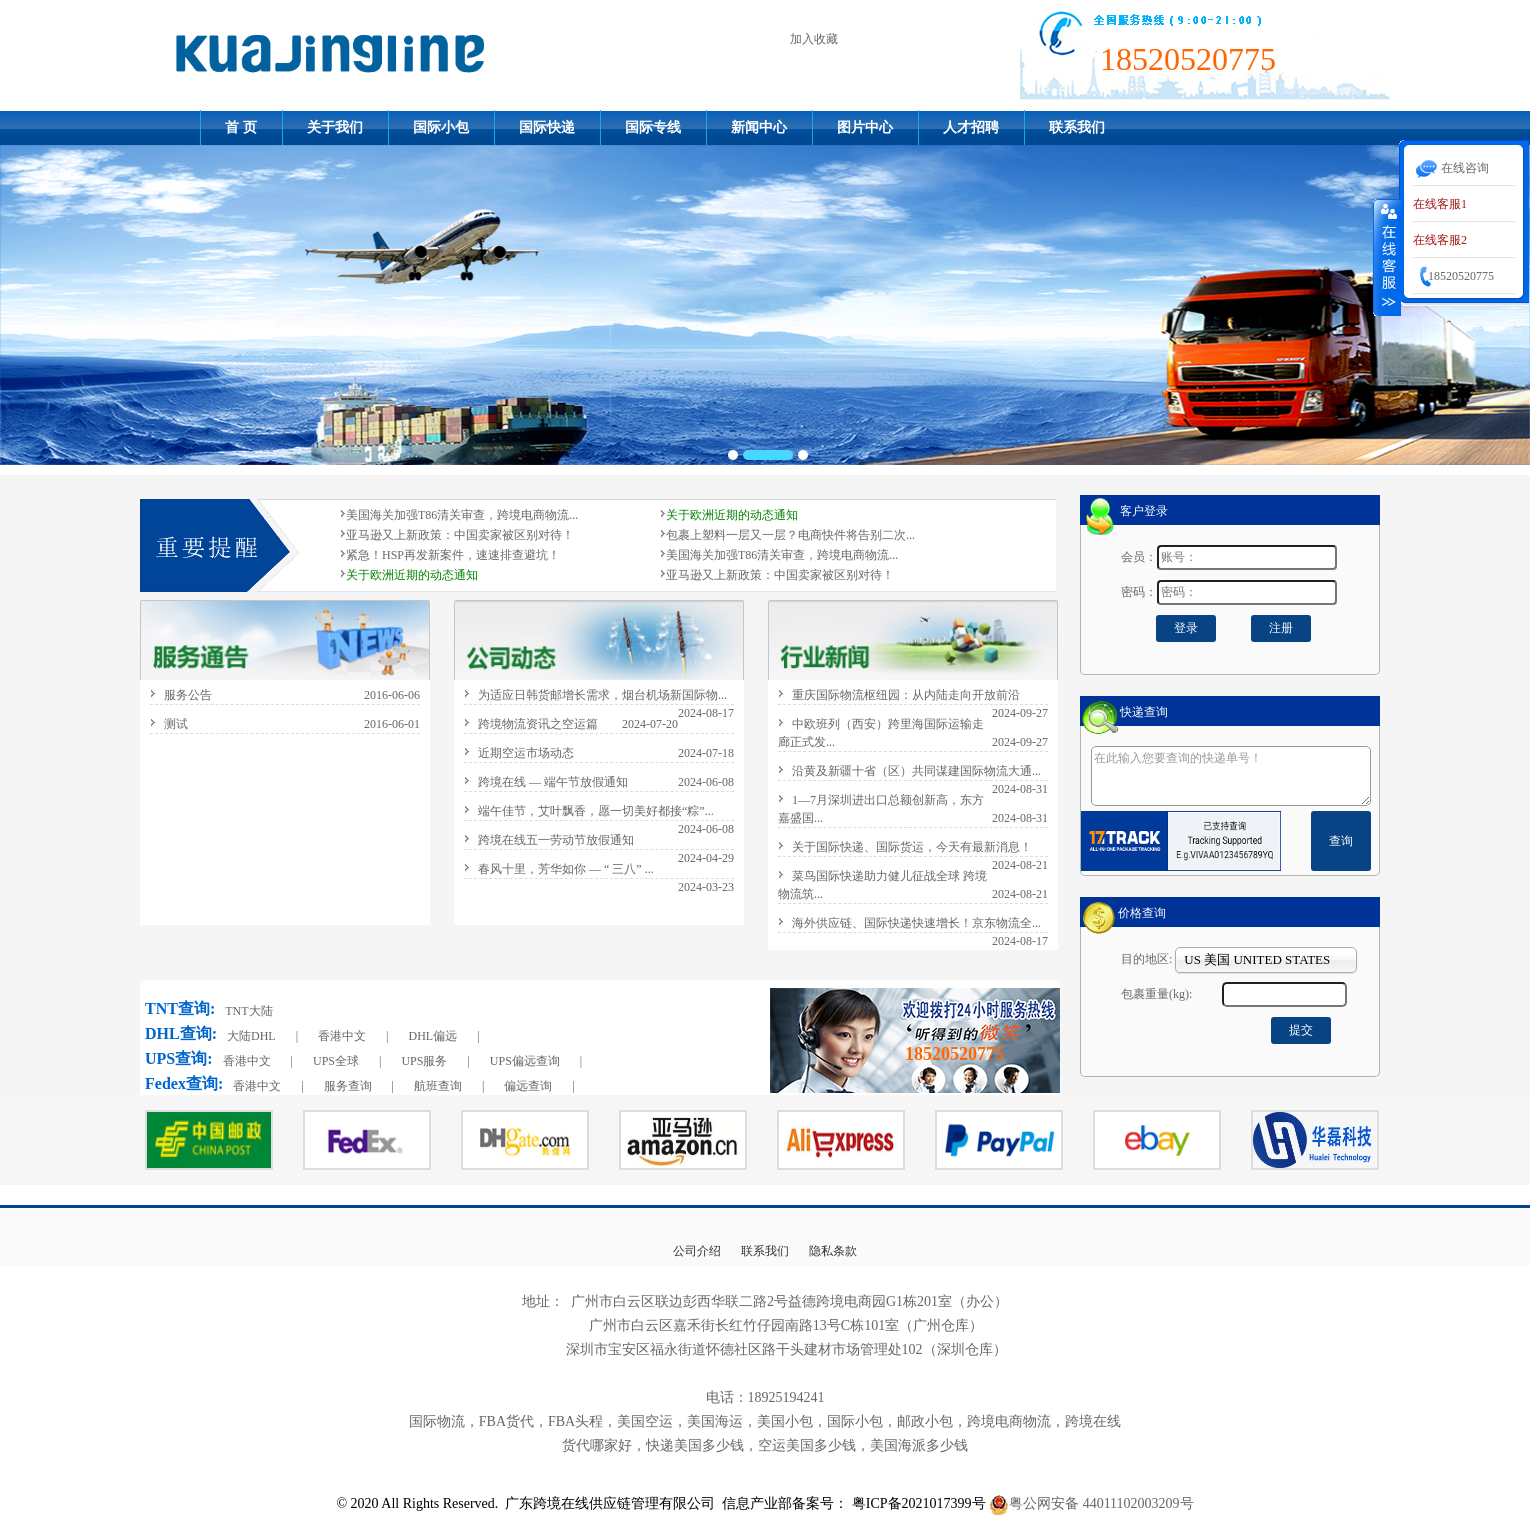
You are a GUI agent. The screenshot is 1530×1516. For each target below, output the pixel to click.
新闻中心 (759, 127)
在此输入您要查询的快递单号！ (1231, 776)
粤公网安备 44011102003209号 (1101, 1503)
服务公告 (188, 695)
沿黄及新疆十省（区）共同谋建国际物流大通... (916, 771)
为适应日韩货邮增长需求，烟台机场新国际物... (602, 695)
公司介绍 (697, 1251)
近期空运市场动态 (526, 753)
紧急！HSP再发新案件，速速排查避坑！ (453, 555)
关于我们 (335, 127)
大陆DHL (251, 1036)
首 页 (241, 127)
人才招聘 (971, 127)
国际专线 (653, 127)
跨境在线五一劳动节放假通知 (556, 840)
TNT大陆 (248, 1011)
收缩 (1387, 257)
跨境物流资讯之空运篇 (538, 724)
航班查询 (438, 1086)
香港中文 (342, 1036)
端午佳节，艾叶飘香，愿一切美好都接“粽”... (596, 811)
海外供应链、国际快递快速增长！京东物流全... (916, 923)
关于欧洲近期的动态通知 (732, 515)
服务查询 (348, 1086)
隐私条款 (833, 1251)
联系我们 (1077, 127)
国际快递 (547, 127)
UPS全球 (336, 1061)
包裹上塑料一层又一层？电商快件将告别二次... (790, 535)
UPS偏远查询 (525, 1061)
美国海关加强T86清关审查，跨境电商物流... (462, 515)
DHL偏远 (432, 1036)
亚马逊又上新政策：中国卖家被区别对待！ (460, 535)
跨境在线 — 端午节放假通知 (553, 782)
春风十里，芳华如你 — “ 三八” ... (566, 869)
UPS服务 (424, 1061)
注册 (1281, 628)
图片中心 (865, 127)
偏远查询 (528, 1086)
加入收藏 (814, 39)
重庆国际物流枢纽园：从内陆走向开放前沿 (906, 695)
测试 (176, 724)
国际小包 (441, 127)
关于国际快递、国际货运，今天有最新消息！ (912, 847)
